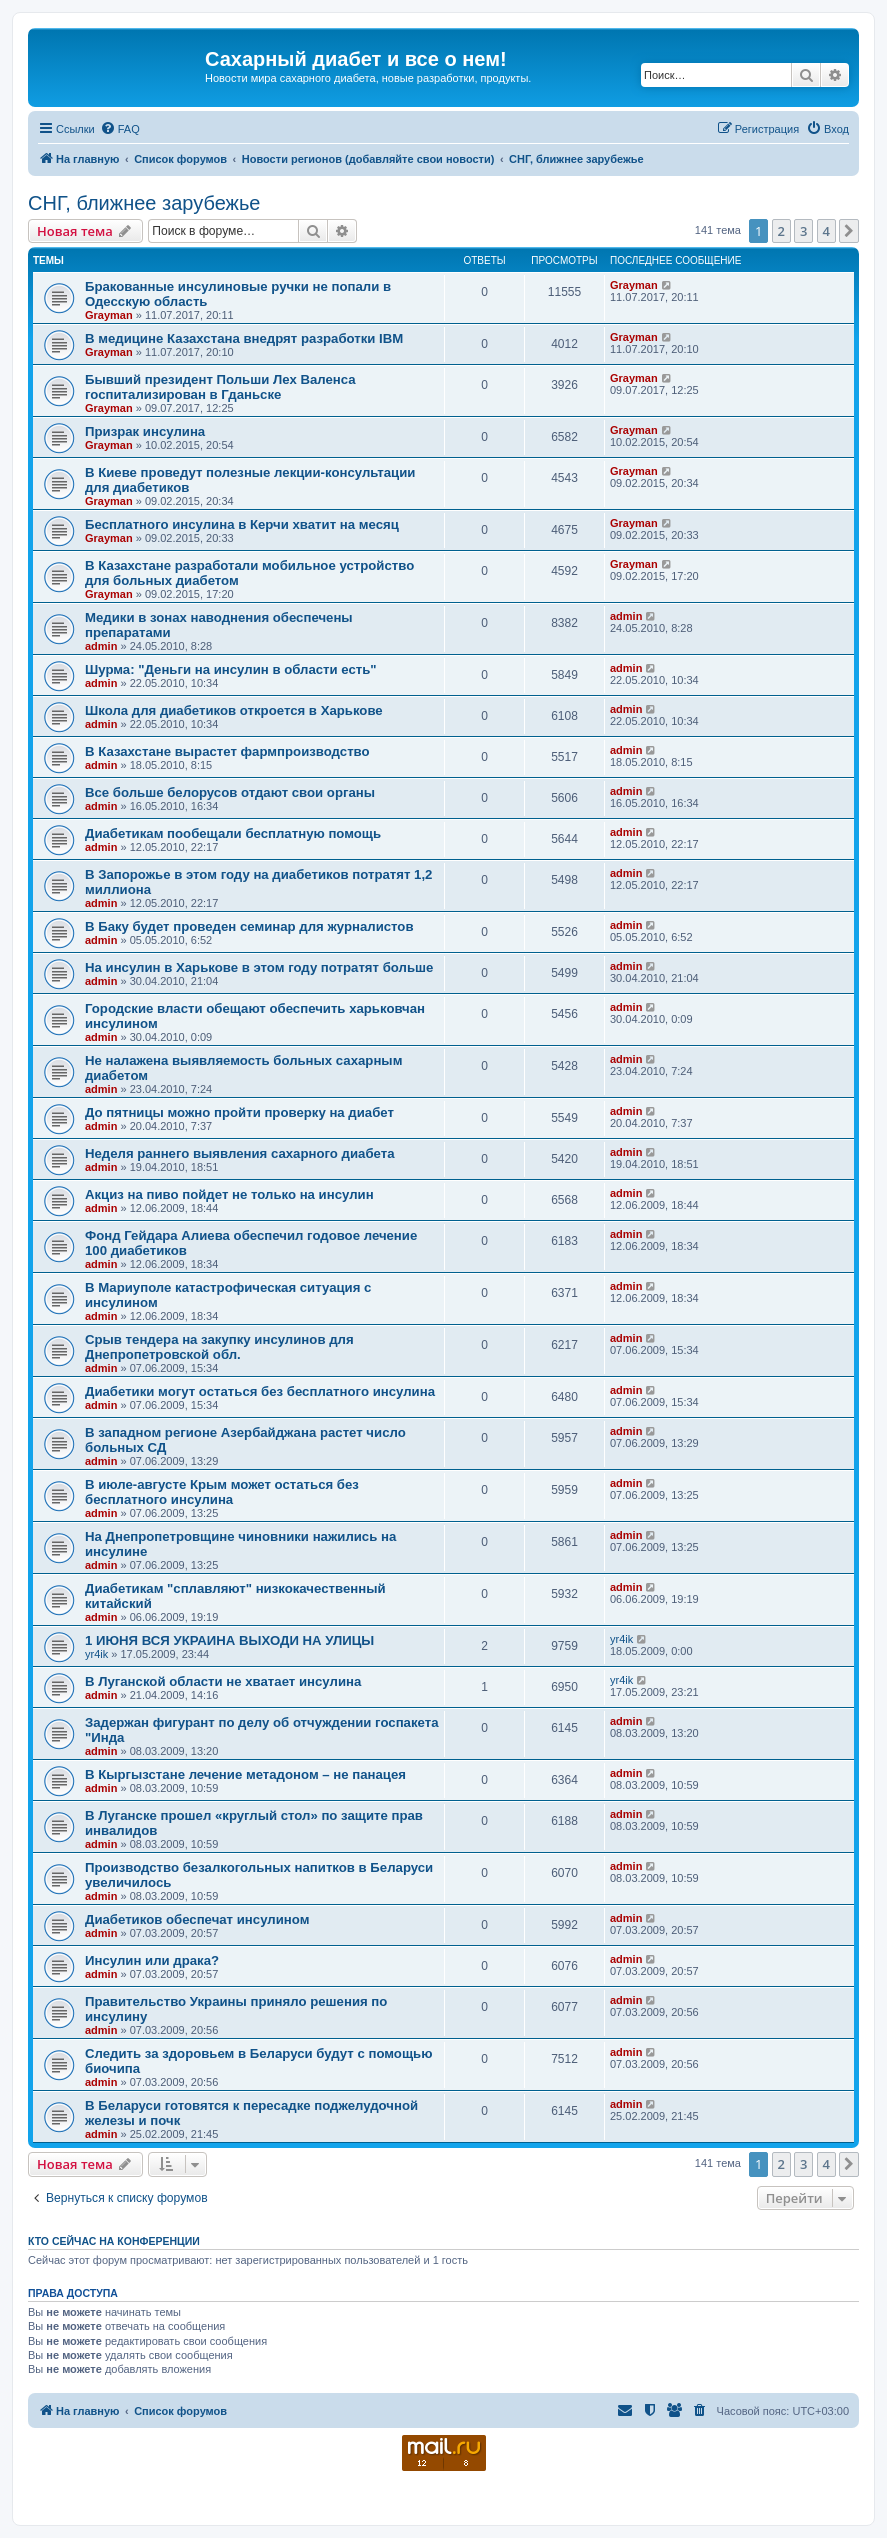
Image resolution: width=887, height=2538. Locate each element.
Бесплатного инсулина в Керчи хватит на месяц (242, 524)
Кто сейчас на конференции (114, 2241)
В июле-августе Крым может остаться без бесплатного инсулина (222, 1492)
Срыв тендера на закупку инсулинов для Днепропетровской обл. (219, 1347)
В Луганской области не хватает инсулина (223, 1681)
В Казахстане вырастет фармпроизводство (227, 751)
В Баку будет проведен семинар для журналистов (249, 926)
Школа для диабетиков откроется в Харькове (234, 710)
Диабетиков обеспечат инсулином (197, 1919)
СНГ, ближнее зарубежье (144, 203)
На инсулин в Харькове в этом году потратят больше (259, 967)
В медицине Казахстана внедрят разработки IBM (244, 338)
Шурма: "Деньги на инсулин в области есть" (231, 669)
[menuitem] (120, 129)
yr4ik (96, 1654)
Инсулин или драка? (152, 1960)
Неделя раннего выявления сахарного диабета (239, 1153)
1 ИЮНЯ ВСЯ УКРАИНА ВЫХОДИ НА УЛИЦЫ (229, 1640)
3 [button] (803, 231)
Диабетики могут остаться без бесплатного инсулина (260, 1391)
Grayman (109, 315)
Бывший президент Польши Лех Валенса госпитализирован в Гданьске (220, 387)
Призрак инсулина (145, 431)
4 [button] (826, 231)
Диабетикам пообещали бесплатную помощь (233, 833)
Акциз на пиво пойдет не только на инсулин (229, 1194)
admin (101, 646)
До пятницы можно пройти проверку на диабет (239, 1112)
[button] (849, 231)
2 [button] (781, 231)
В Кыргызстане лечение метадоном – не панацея (245, 1774)
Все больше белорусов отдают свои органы (230, 792)
